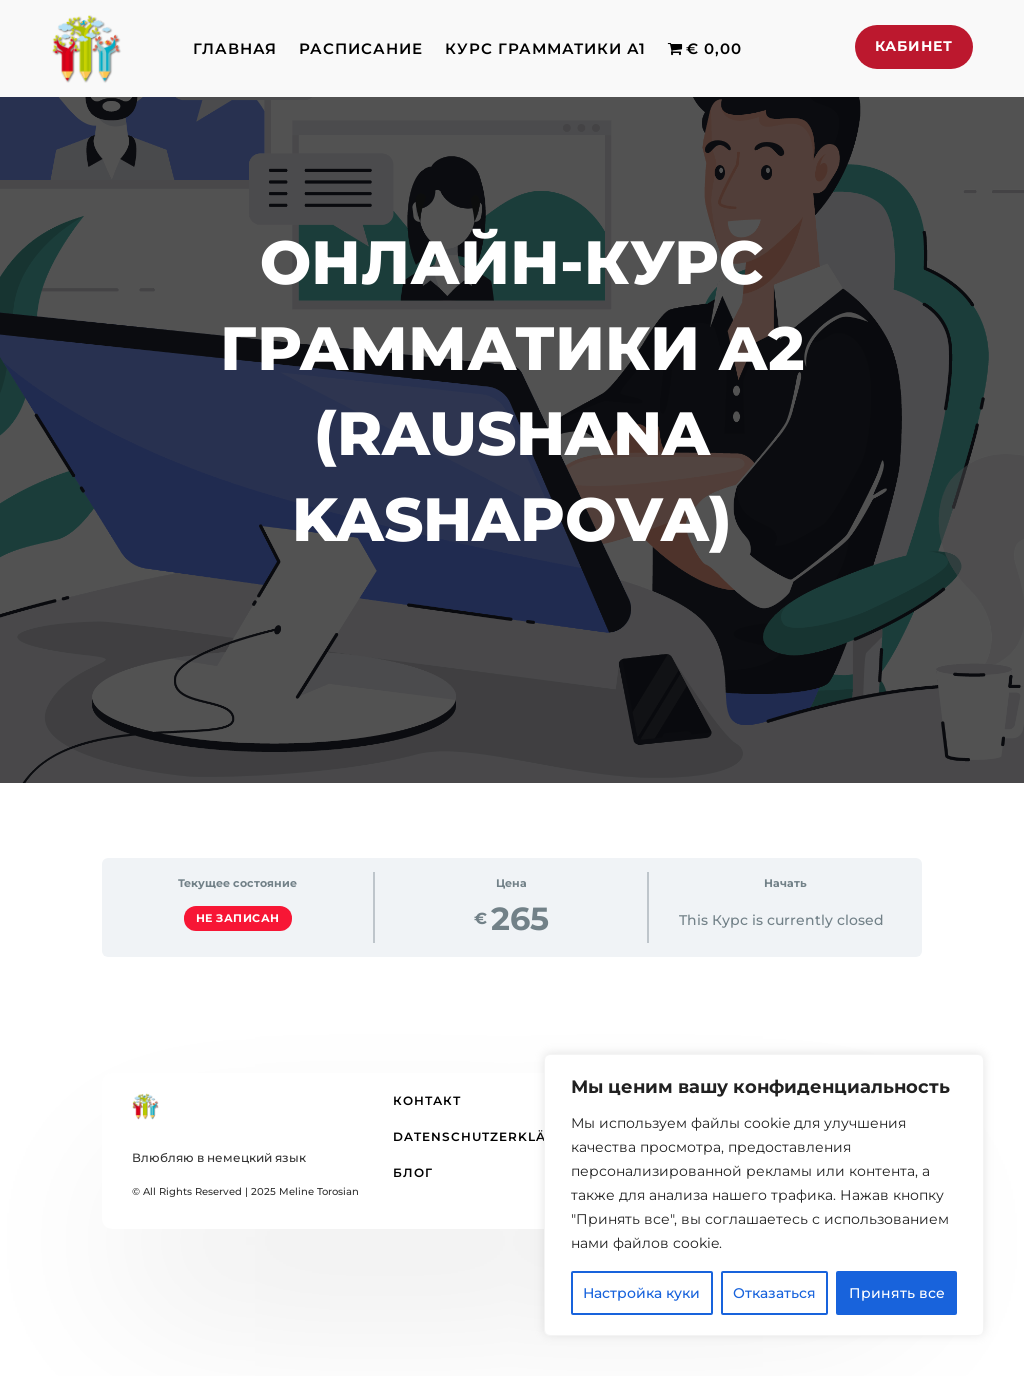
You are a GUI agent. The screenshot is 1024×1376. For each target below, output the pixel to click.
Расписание (361, 48)
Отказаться (774, 1293)
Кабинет (914, 46)
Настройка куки (641, 1293)
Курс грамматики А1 (545, 48)
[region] (764, 1195)
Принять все (897, 1293)
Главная (235, 48)
